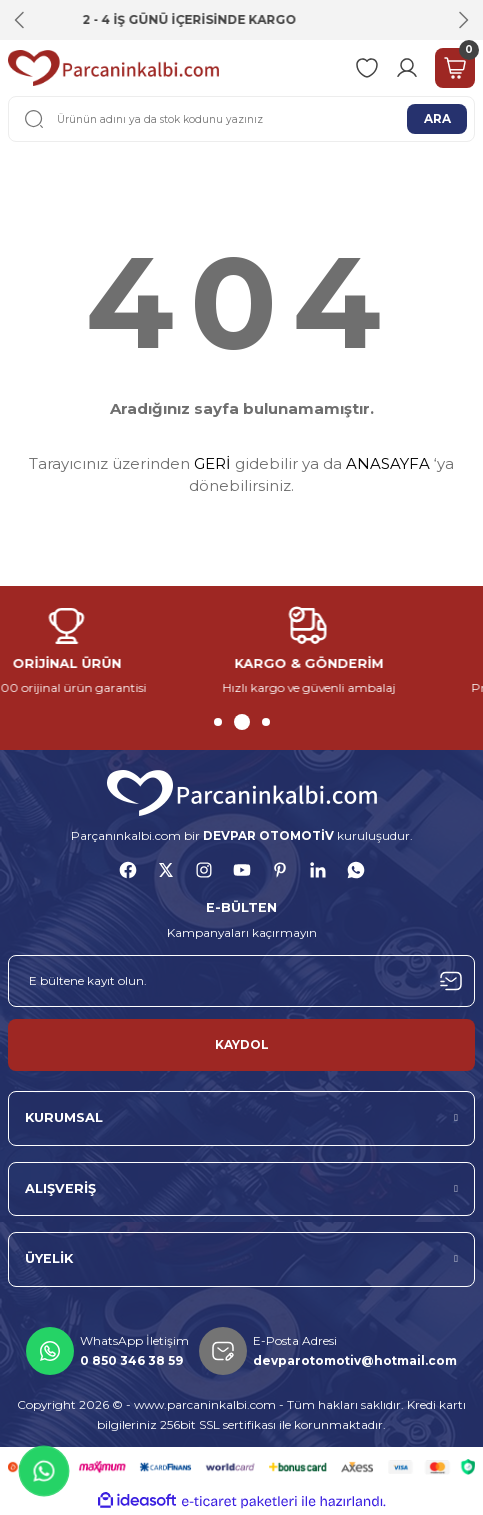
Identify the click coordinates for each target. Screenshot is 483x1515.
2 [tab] (246, 722)
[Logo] (113, 68)
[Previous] (20, 20)
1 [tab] (222, 722)
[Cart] (455, 68)
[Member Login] (407, 68)
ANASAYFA (388, 463)
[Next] (463, 20)
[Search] (241, 119)
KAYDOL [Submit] (242, 1044)
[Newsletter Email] (241, 981)
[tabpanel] (121, 652)
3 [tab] (266, 722)
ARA (437, 118)
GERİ (212, 463)
